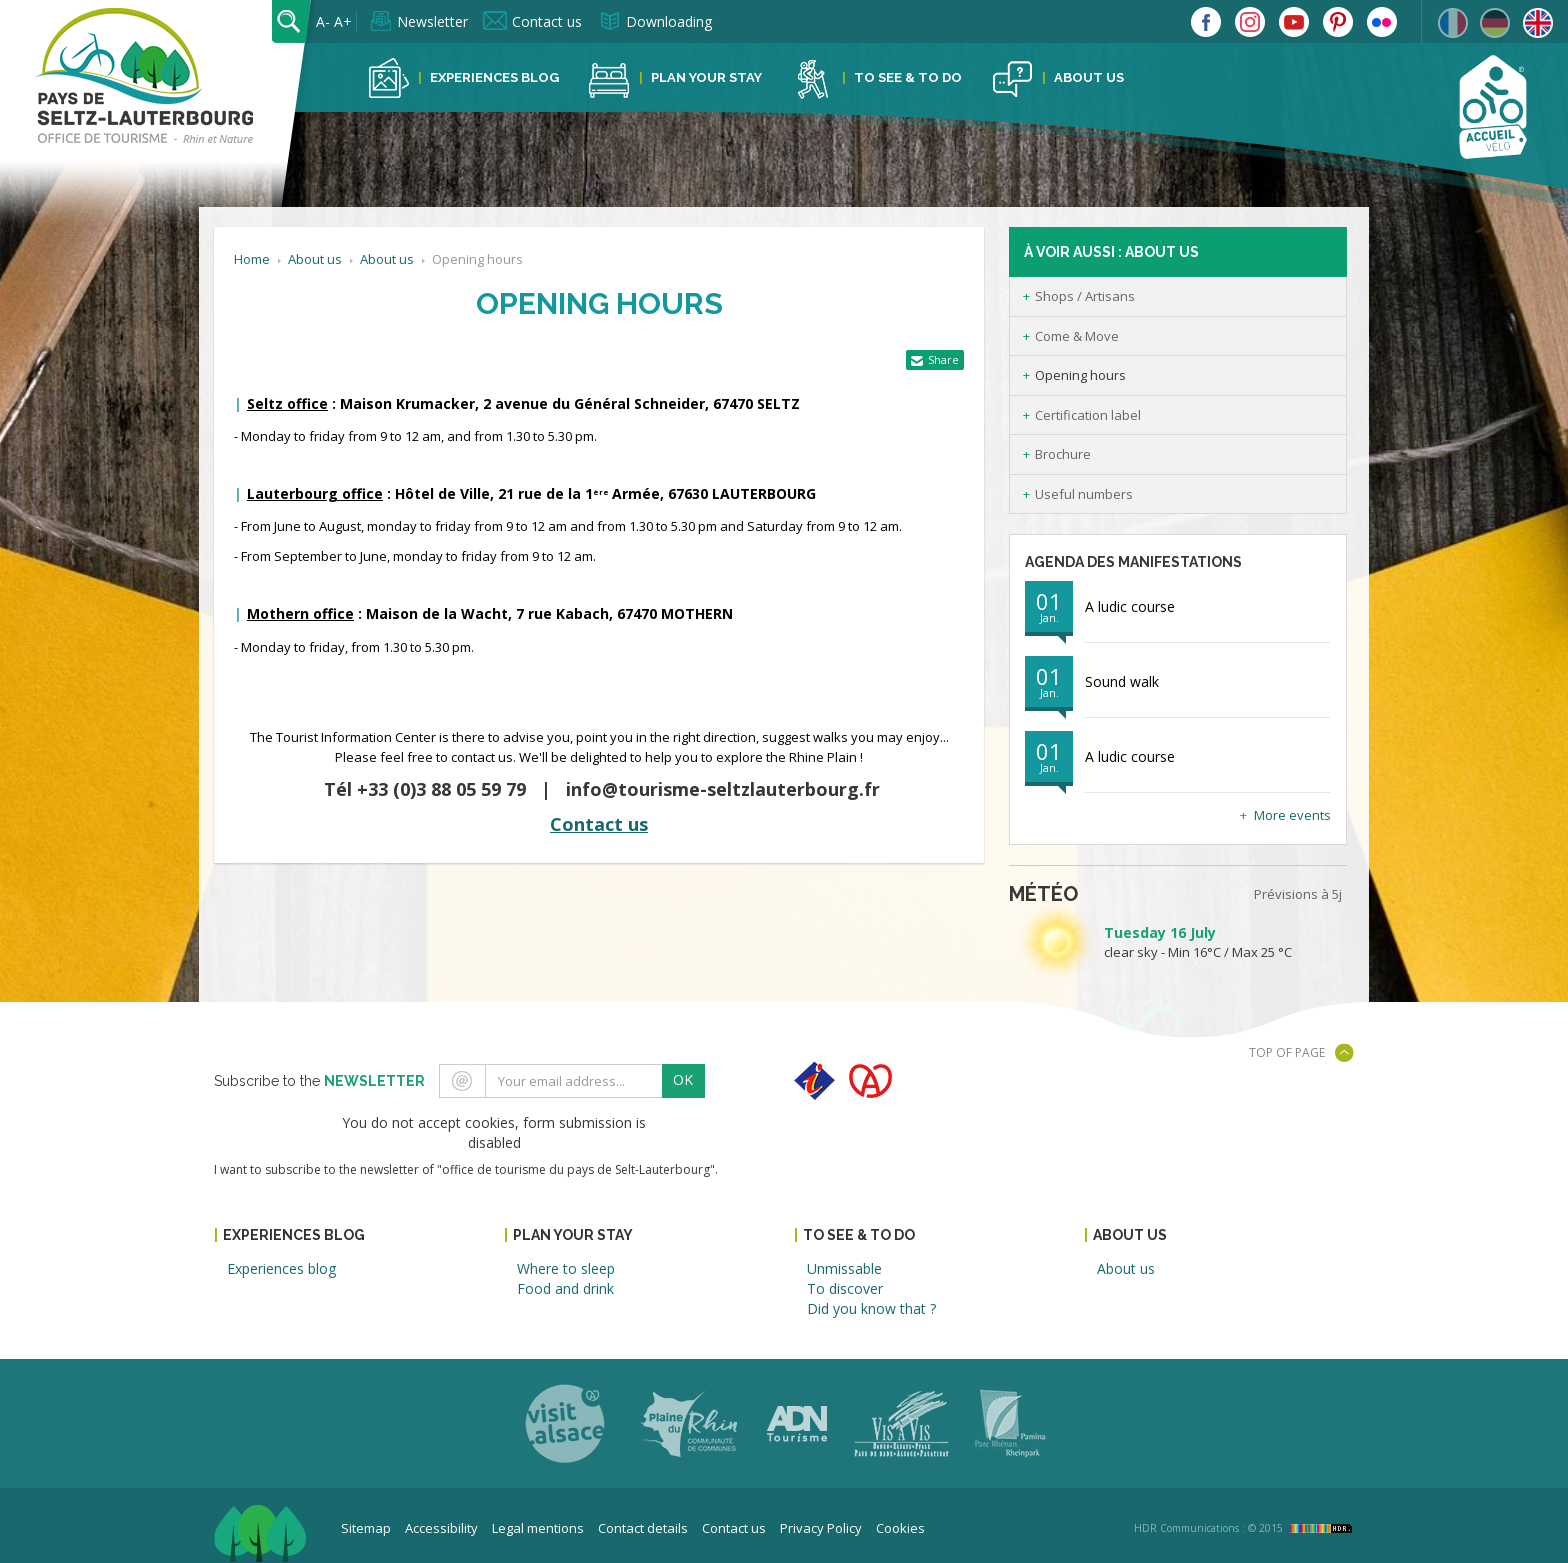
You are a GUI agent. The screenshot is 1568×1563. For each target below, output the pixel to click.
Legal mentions (538, 1528)
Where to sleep (566, 1268)
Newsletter (432, 21)
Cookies (900, 1528)
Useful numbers (1084, 494)
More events (1292, 815)
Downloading (669, 21)
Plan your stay (706, 77)
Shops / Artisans (1085, 296)
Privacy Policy (821, 1528)
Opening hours (1080, 375)
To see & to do (908, 77)
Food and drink (565, 1288)
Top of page (1287, 1052)
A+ (343, 21)
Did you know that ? (871, 1308)
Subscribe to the (319, 1081)
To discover (845, 1288)
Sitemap (366, 1528)
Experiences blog (494, 77)
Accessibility (441, 1528)
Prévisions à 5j (1298, 894)
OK (683, 1079)
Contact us (547, 21)
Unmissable (844, 1268)
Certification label (1088, 415)
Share (943, 359)
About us (1089, 77)
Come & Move (1077, 336)
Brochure (1063, 454)
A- (323, 21)
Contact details (643, 1528)
